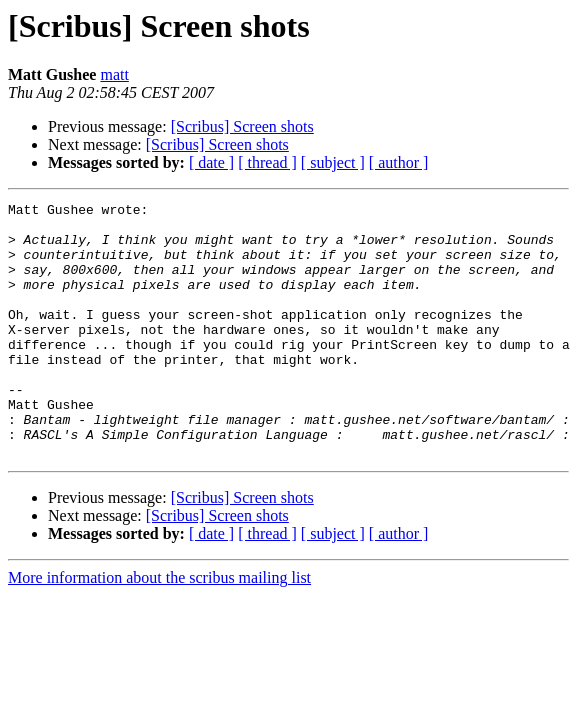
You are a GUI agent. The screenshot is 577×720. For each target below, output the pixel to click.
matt (114, 74)
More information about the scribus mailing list (159, 628)
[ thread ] (267, 162)
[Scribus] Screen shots (242, 126)
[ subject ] (333, 162)
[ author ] (399, 162)
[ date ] (211, 162)
